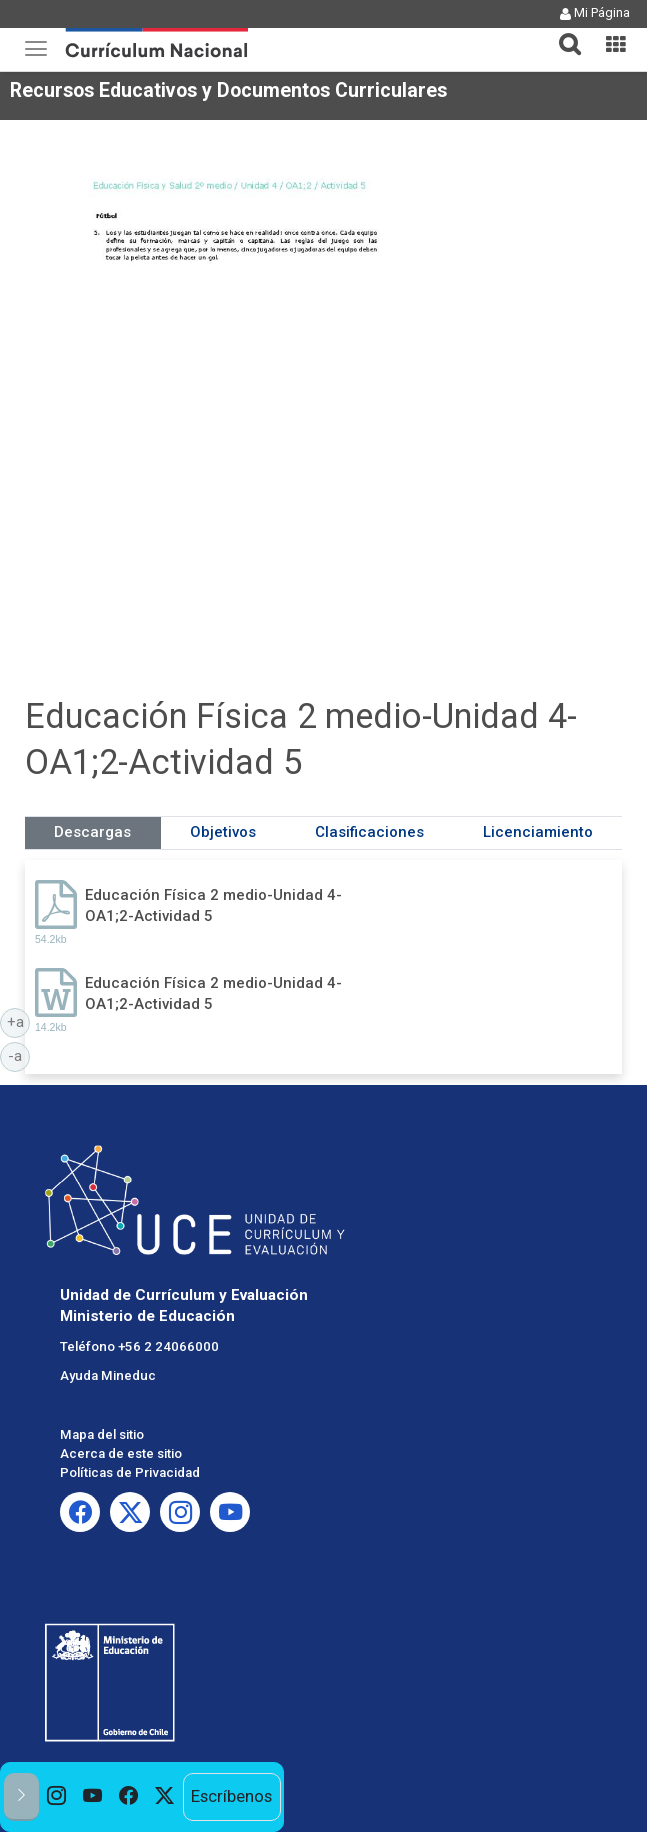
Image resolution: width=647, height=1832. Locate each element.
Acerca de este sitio (121, 1453)
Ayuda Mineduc (108, 1375)
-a (19, 1055)
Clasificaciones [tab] (369, 832)
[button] (562, 32)
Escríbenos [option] (231, 1796)
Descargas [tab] (92, 832)
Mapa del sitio (102, 1434)
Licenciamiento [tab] (538, 832)
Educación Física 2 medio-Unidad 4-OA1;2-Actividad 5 (213, 905)
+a (19, 1021)
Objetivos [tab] (223, 832)
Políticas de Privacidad (130, 1472)
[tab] (562, 32)
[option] (57, 1797)
